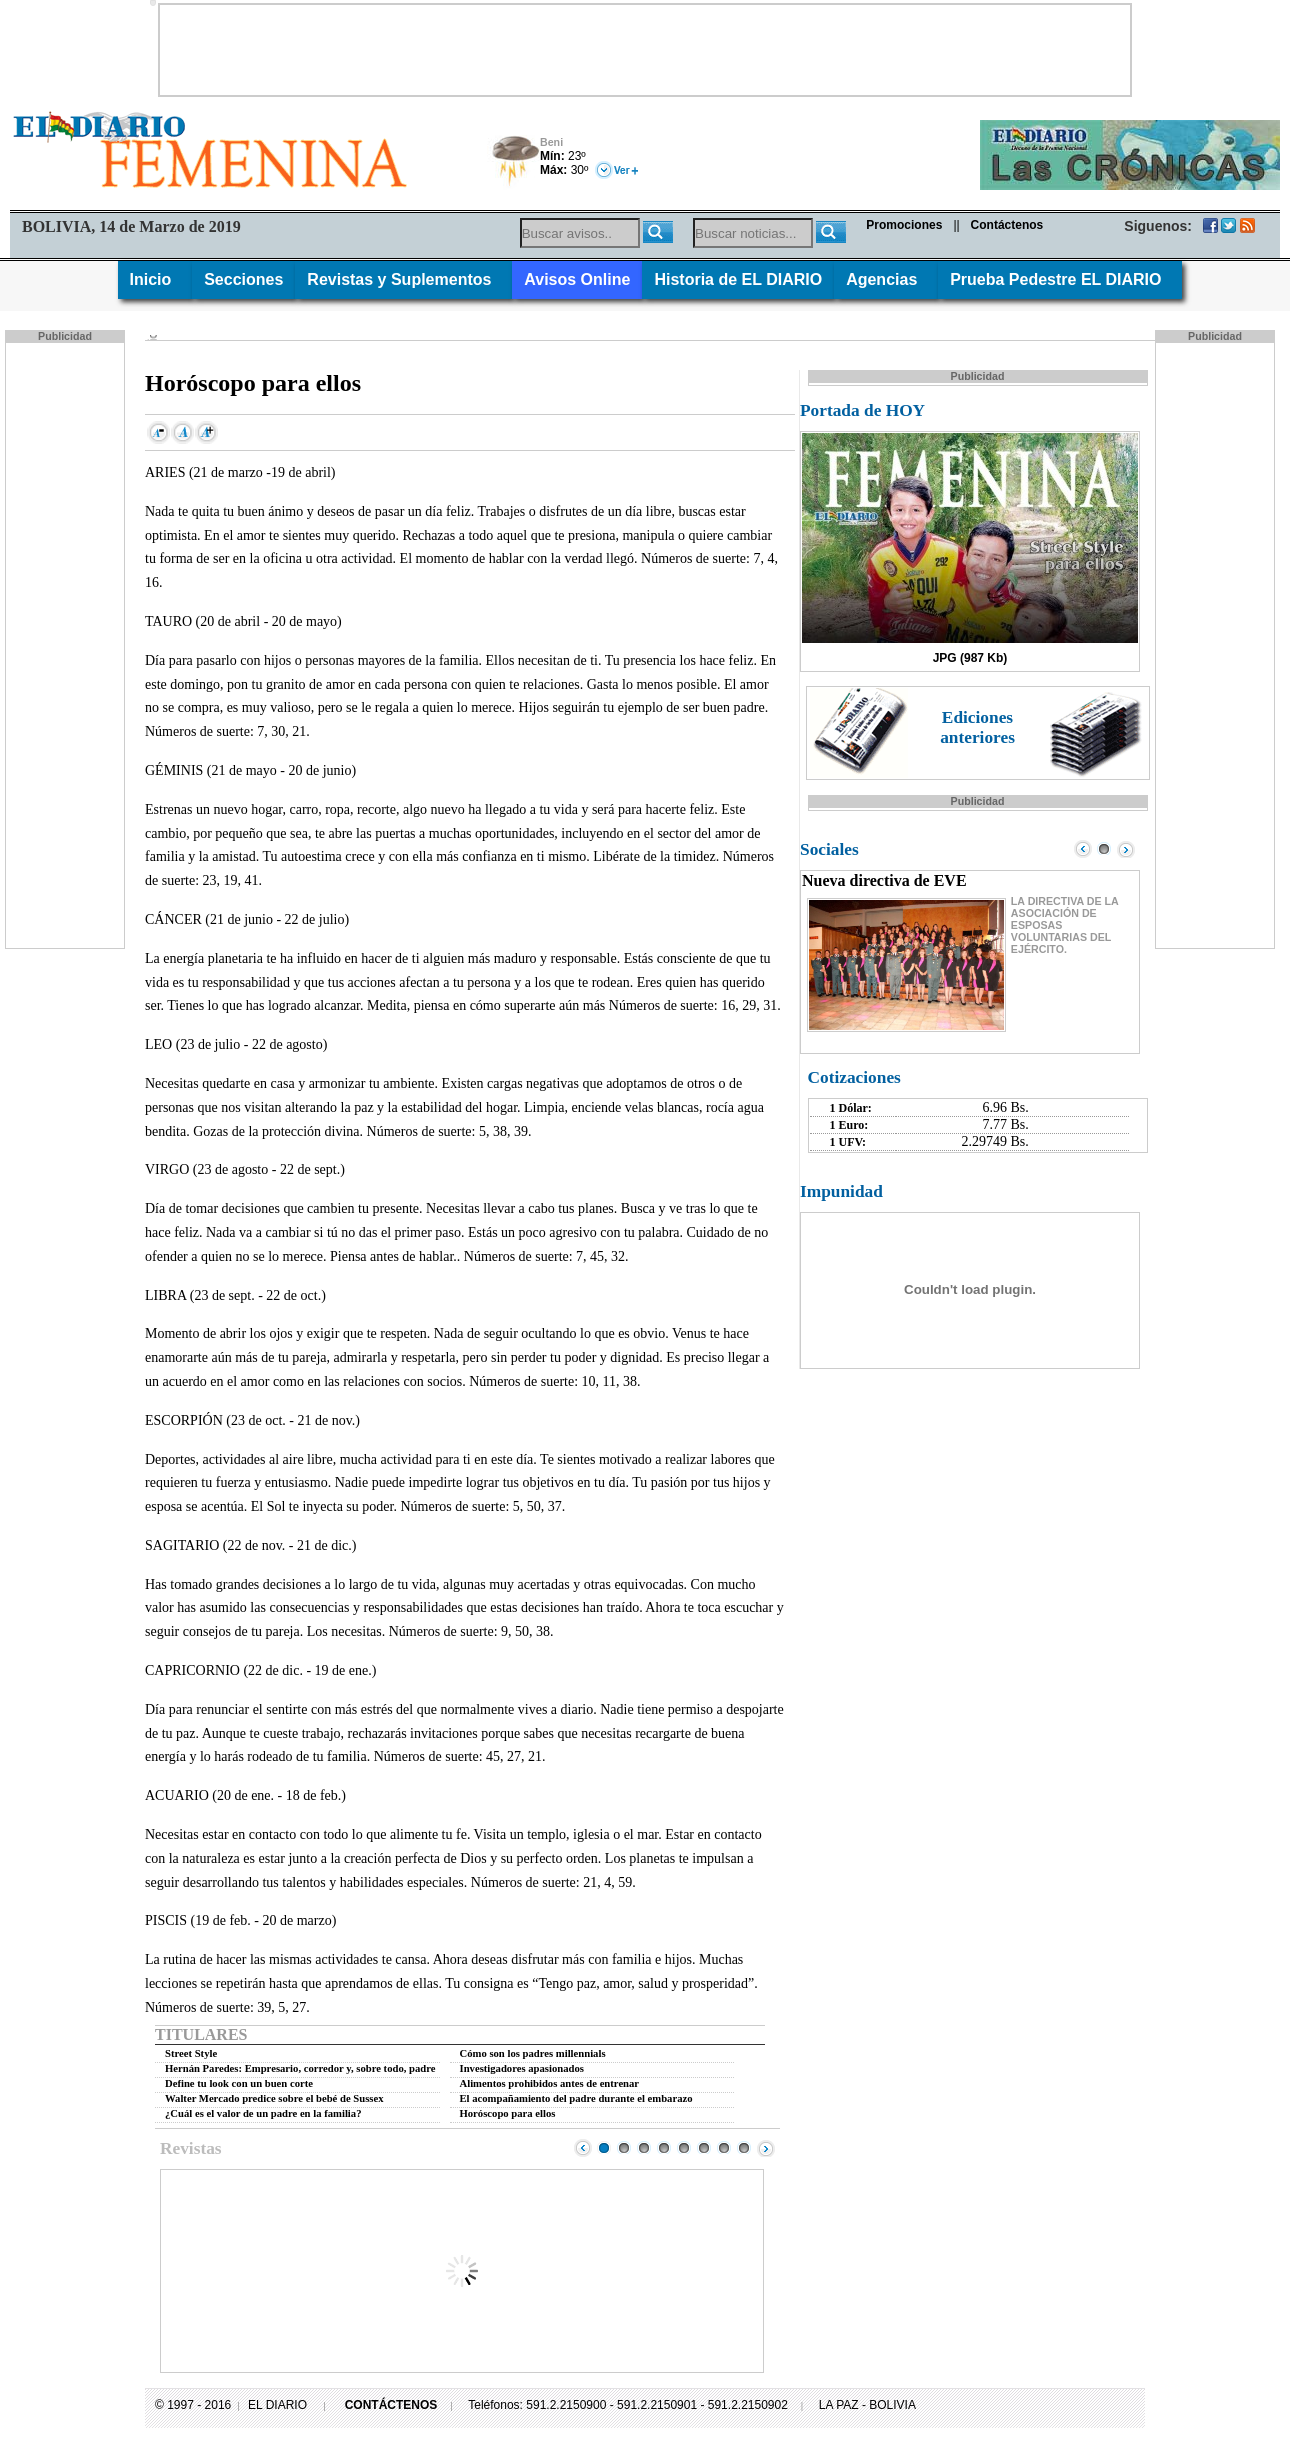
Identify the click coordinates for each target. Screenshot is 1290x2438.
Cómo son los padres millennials (533, 2053)
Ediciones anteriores (977, 727)
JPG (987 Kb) (970, 658)
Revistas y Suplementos (403, 279)
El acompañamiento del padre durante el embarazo (576, 2098)
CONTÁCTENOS (391, 2405)
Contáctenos (1007, 225)
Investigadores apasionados (522, 2068)
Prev (583, 2148)
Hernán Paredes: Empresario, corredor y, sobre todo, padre (300, 2068)
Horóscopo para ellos (508, 2113)
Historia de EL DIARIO (738, 279)
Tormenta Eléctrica (512, 162)
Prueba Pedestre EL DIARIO (1060, 279)
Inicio (155, 279)
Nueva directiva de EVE (884, 880)
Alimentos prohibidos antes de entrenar (550, 2083)
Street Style (191, 2053)
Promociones (904, 225)
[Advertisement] (645, 50)
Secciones (243, 279)
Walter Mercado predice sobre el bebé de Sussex (274, 2098)
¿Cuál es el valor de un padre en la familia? (263, 2113)
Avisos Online (577, 279)
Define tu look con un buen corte (239, 2083)
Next (766, 2148)
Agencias (886, 279)
